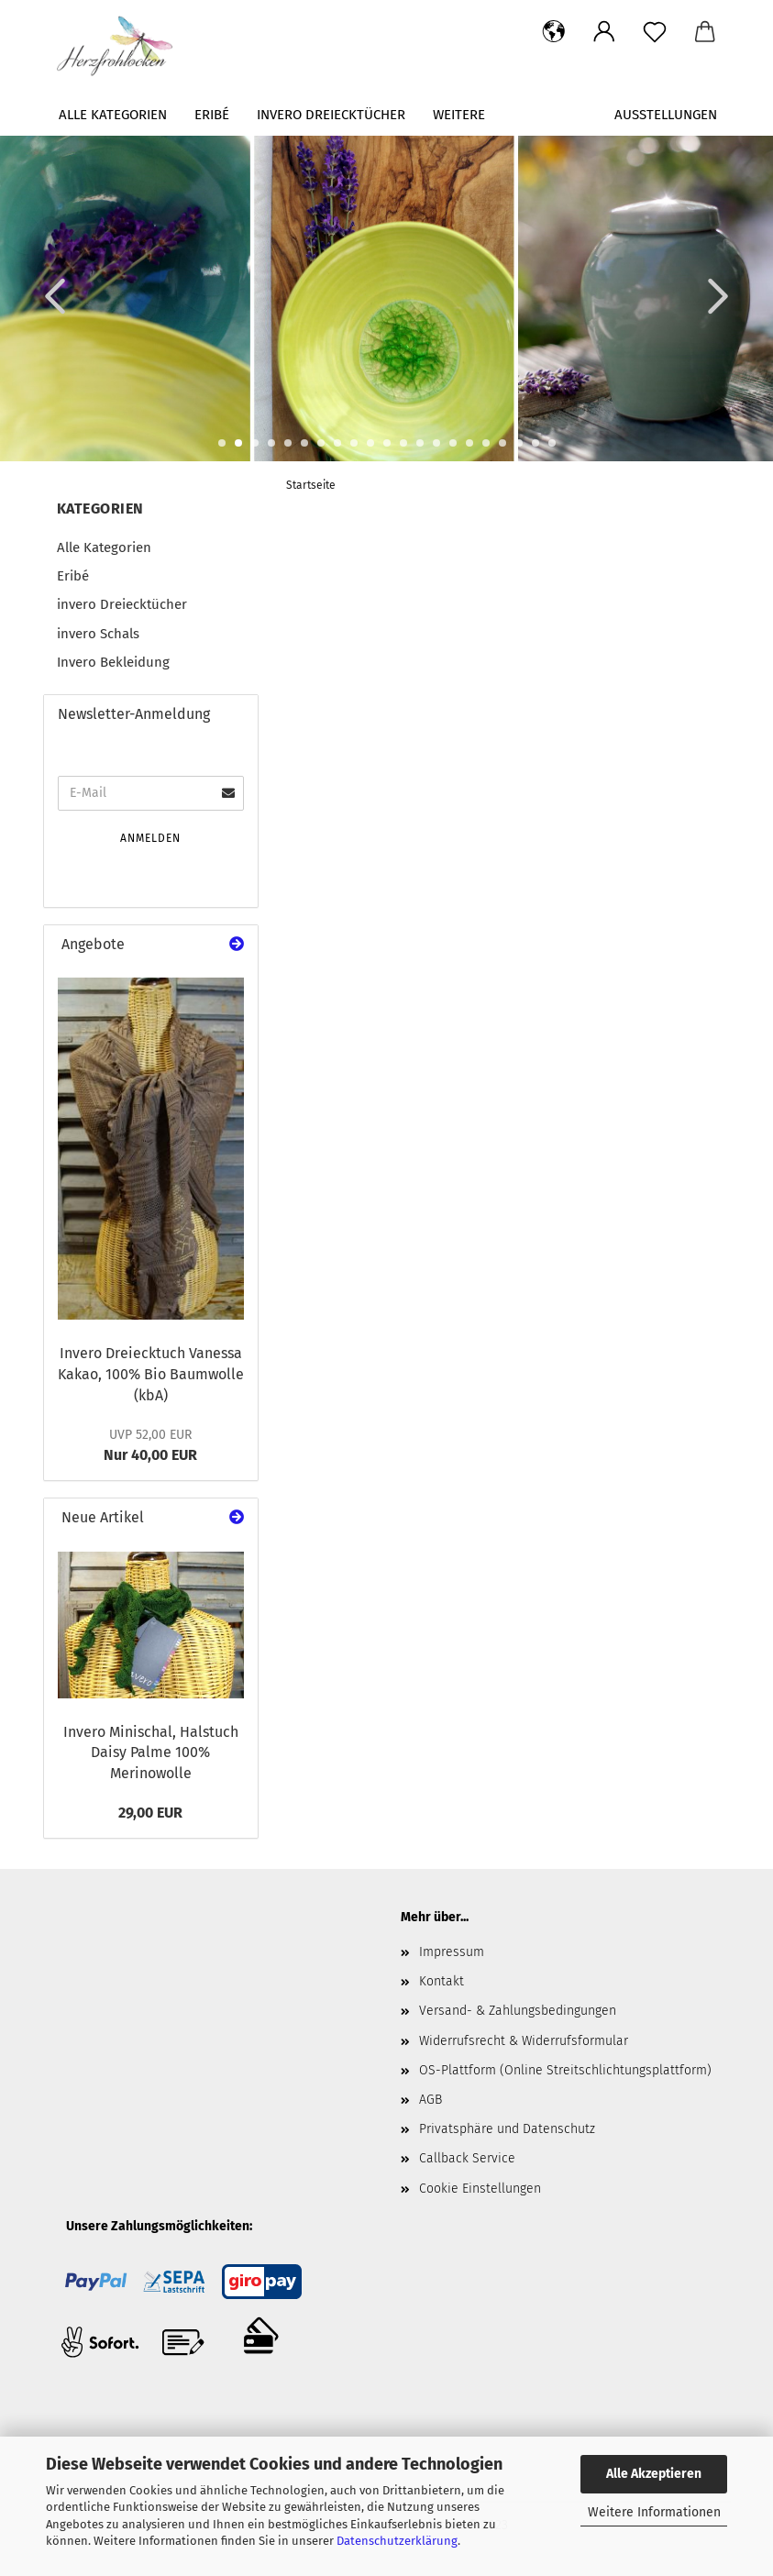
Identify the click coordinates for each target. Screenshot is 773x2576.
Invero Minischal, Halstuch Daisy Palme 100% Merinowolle (150, 1753)
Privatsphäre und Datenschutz (507, 2129)
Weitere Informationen (654, 2512)
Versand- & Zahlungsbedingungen (517, 2010)
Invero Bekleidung (113, 662)
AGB (430, 2099)
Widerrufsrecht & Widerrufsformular (523, 2041)
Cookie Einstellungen (480, 2188)
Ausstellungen (665, 114)
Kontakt (441, 1981)
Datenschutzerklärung (397, 2541)
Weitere (459, 114)
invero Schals (98, 633)
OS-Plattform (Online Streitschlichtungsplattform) (565, 2070)
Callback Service (467, 2158)
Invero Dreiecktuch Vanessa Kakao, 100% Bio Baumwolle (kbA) (151, 1374)
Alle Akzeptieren (653, 2474)
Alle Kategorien (113, 114)
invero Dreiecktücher (331, 114)
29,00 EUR (150, 1812)
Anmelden (150, 838)
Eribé (211, 114)
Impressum (451, 1952)
